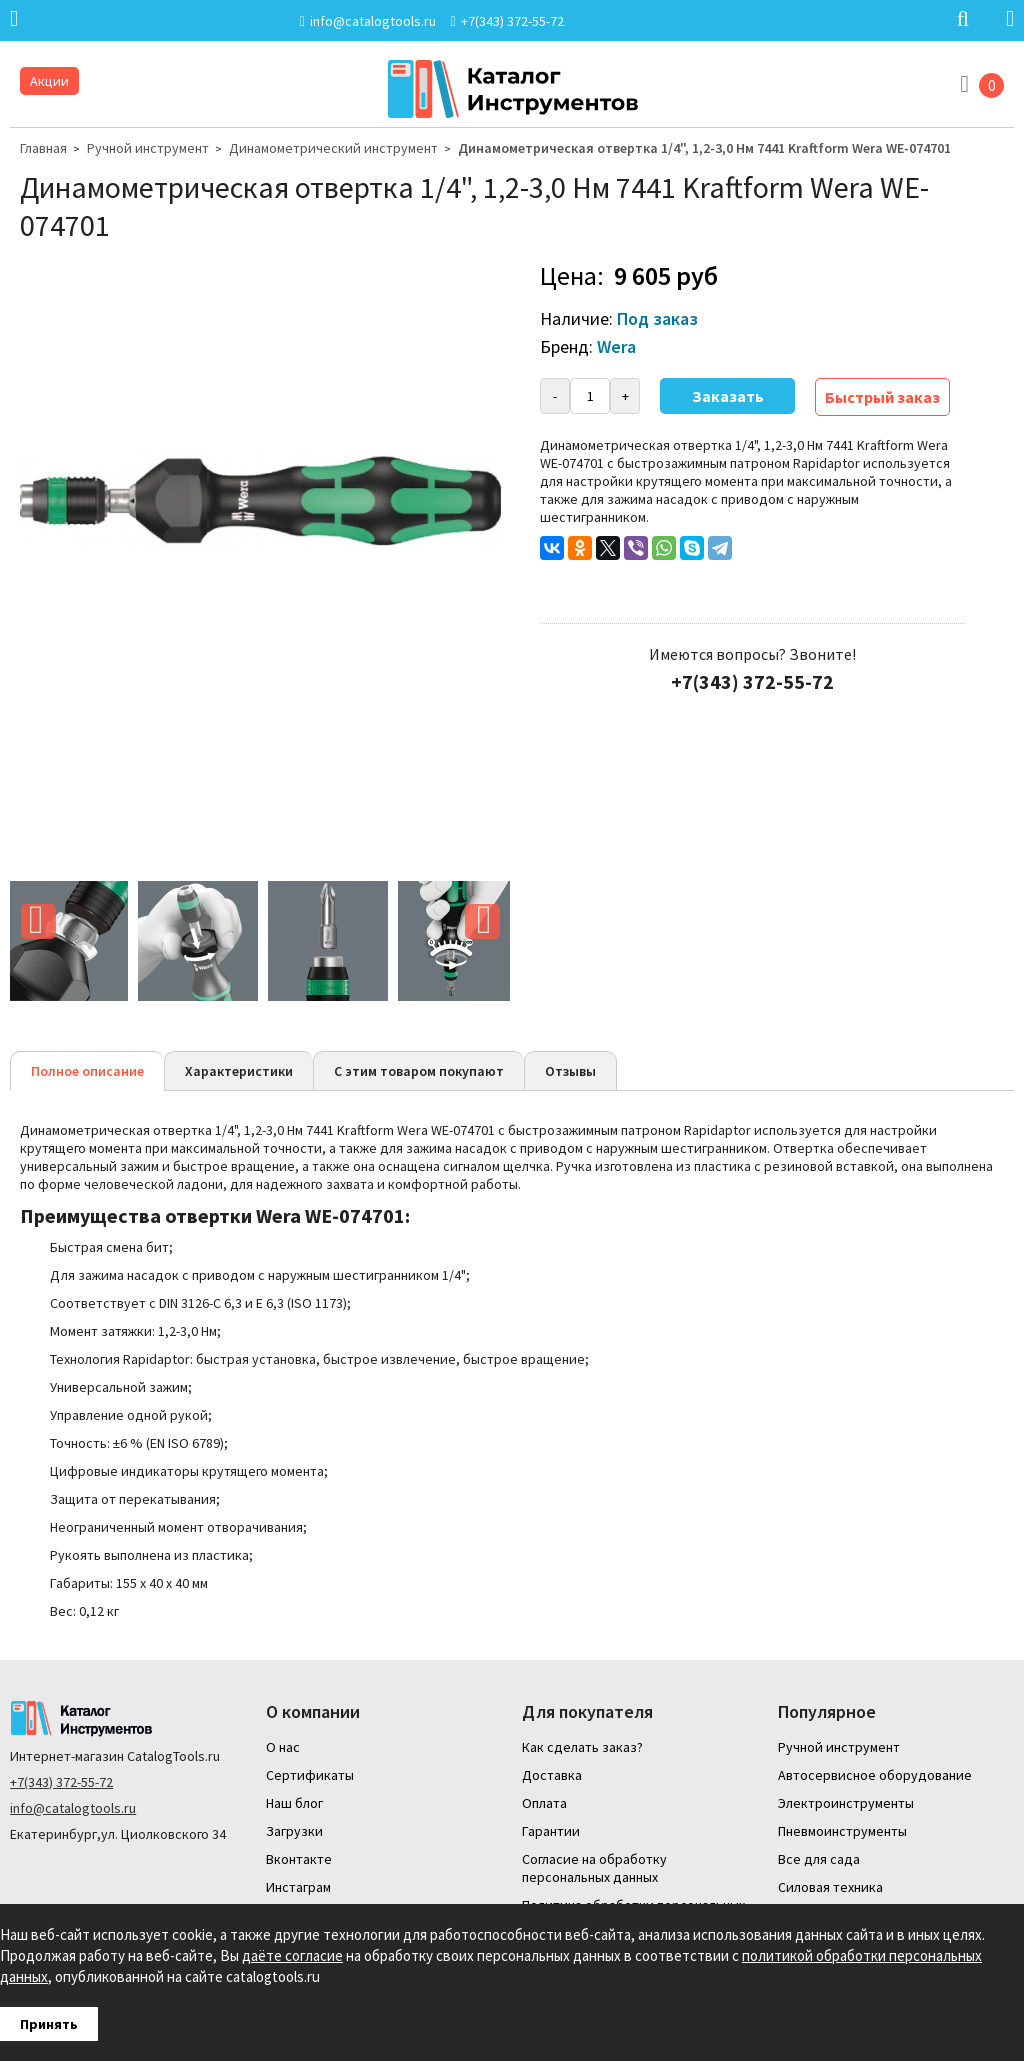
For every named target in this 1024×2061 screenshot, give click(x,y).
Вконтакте (299, 1859)
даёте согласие (292, 1955)
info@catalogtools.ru (73, 1808)
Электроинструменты (846, 1803)
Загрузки (294, 1831)
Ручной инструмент (148, 148)
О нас (283, 1747)
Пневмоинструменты (842, 1831)
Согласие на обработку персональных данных (594, 1868)
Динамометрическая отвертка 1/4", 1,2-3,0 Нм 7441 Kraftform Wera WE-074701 (704, 148)
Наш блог (294, 1803)
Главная (43, 148)
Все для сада (819, 1859)
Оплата (544, 1803)
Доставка (552, 1775)
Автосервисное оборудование (875, 1775)
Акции (49, 81)
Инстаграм (298, 1887)
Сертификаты (310, 1775)
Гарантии (551, 1831)
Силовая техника (830, 1887)
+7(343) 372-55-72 (61, 1782)
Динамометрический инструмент (333, 148)
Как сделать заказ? (582, 1747)
